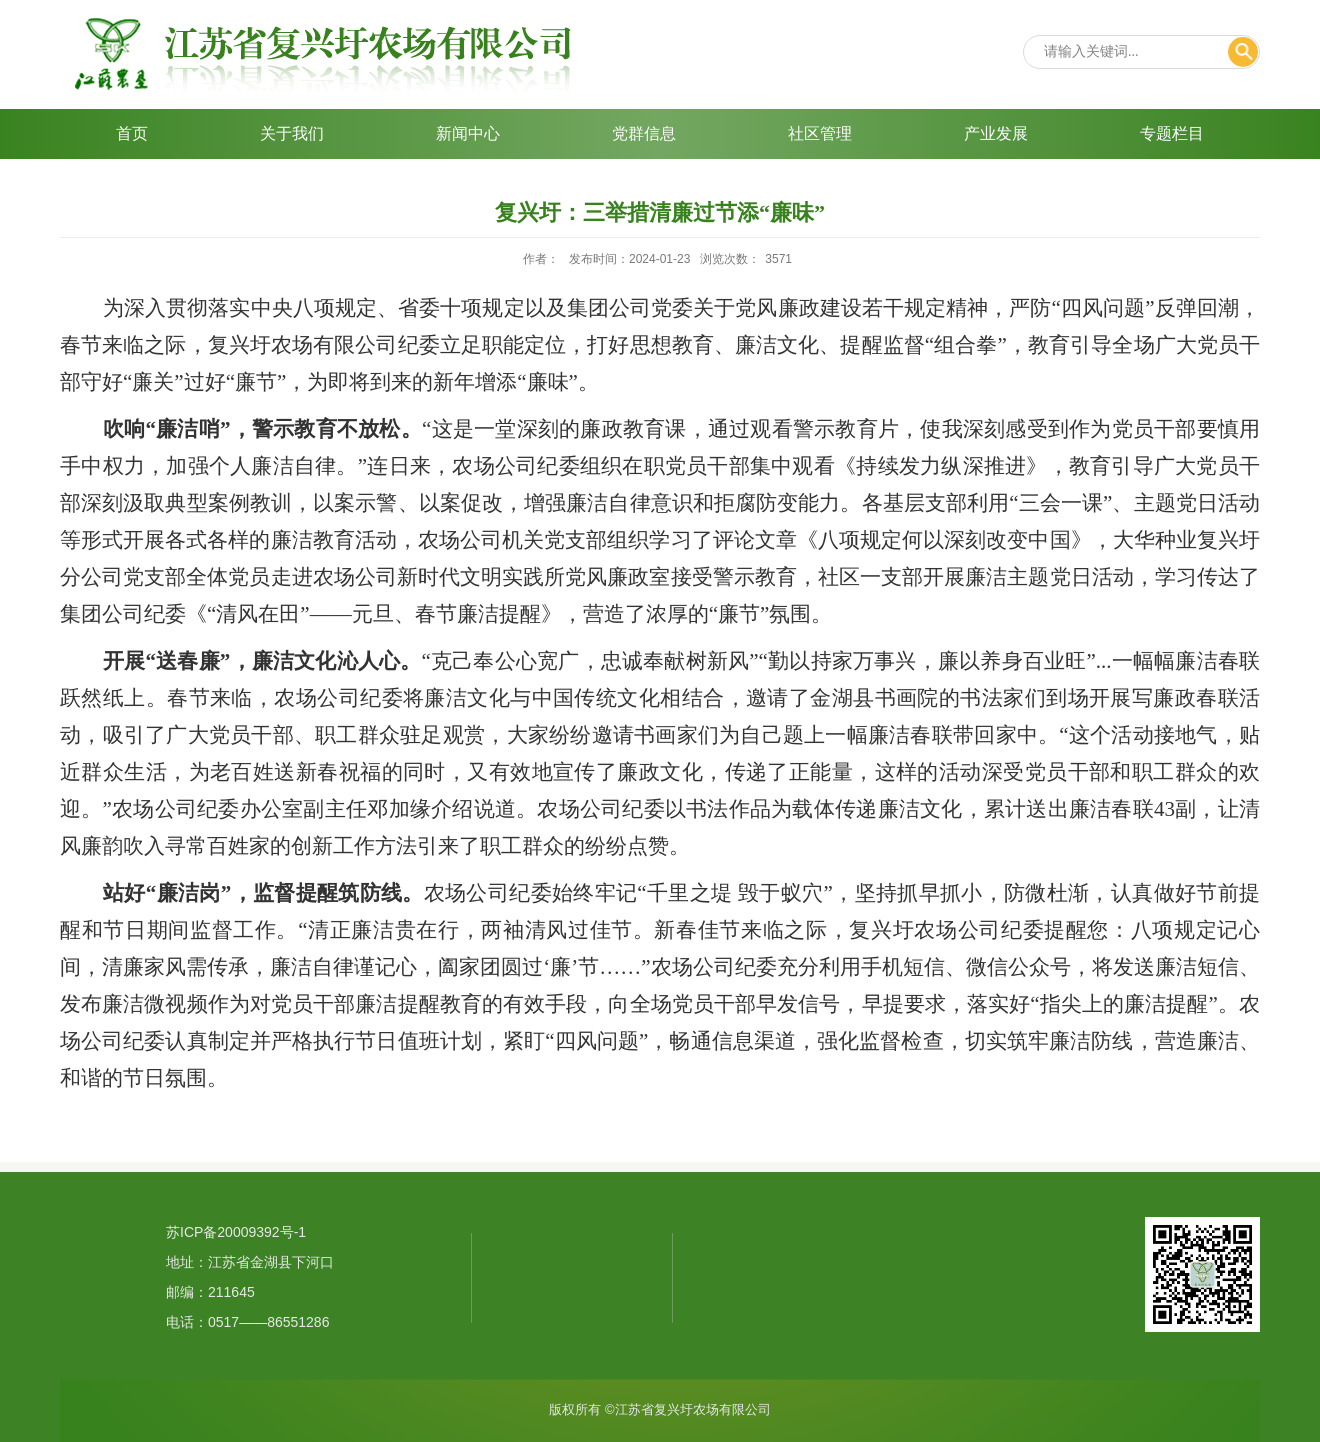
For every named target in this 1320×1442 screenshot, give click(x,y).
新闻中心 (468, 133)
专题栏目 (1172, 133)
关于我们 (292, 133)
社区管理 (820, 133)
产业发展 (996, 133)
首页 (132, 133)
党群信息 (644, 133)
